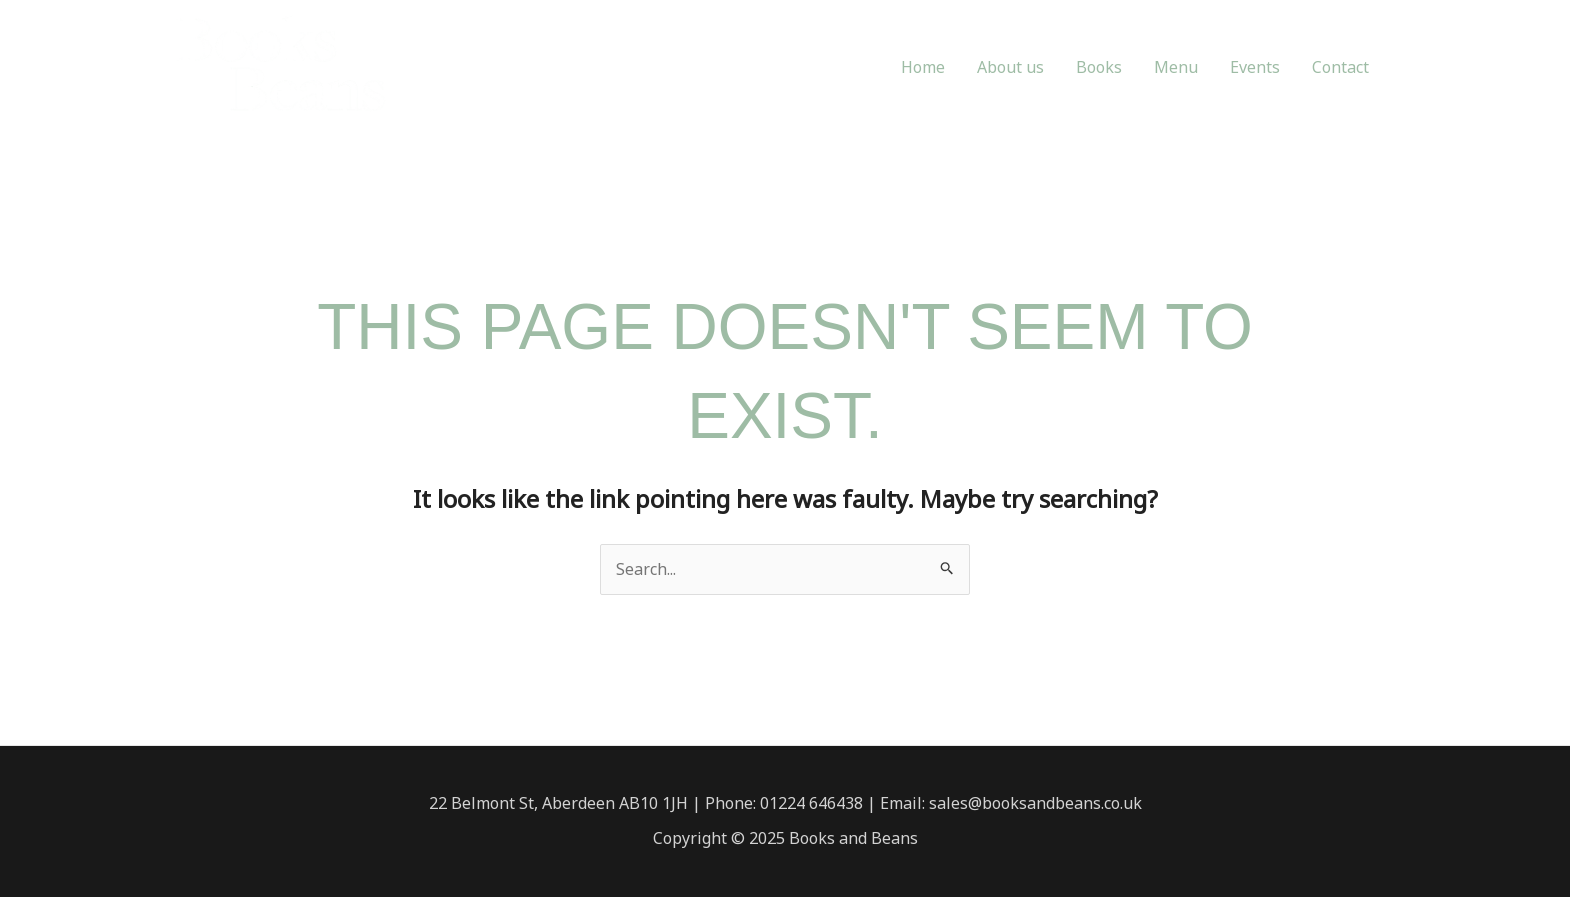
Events (1255, 67)
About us (1010, 67)
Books (1099, 67)
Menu (1176, 67)
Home (923, 67)
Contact (1340, 67)
